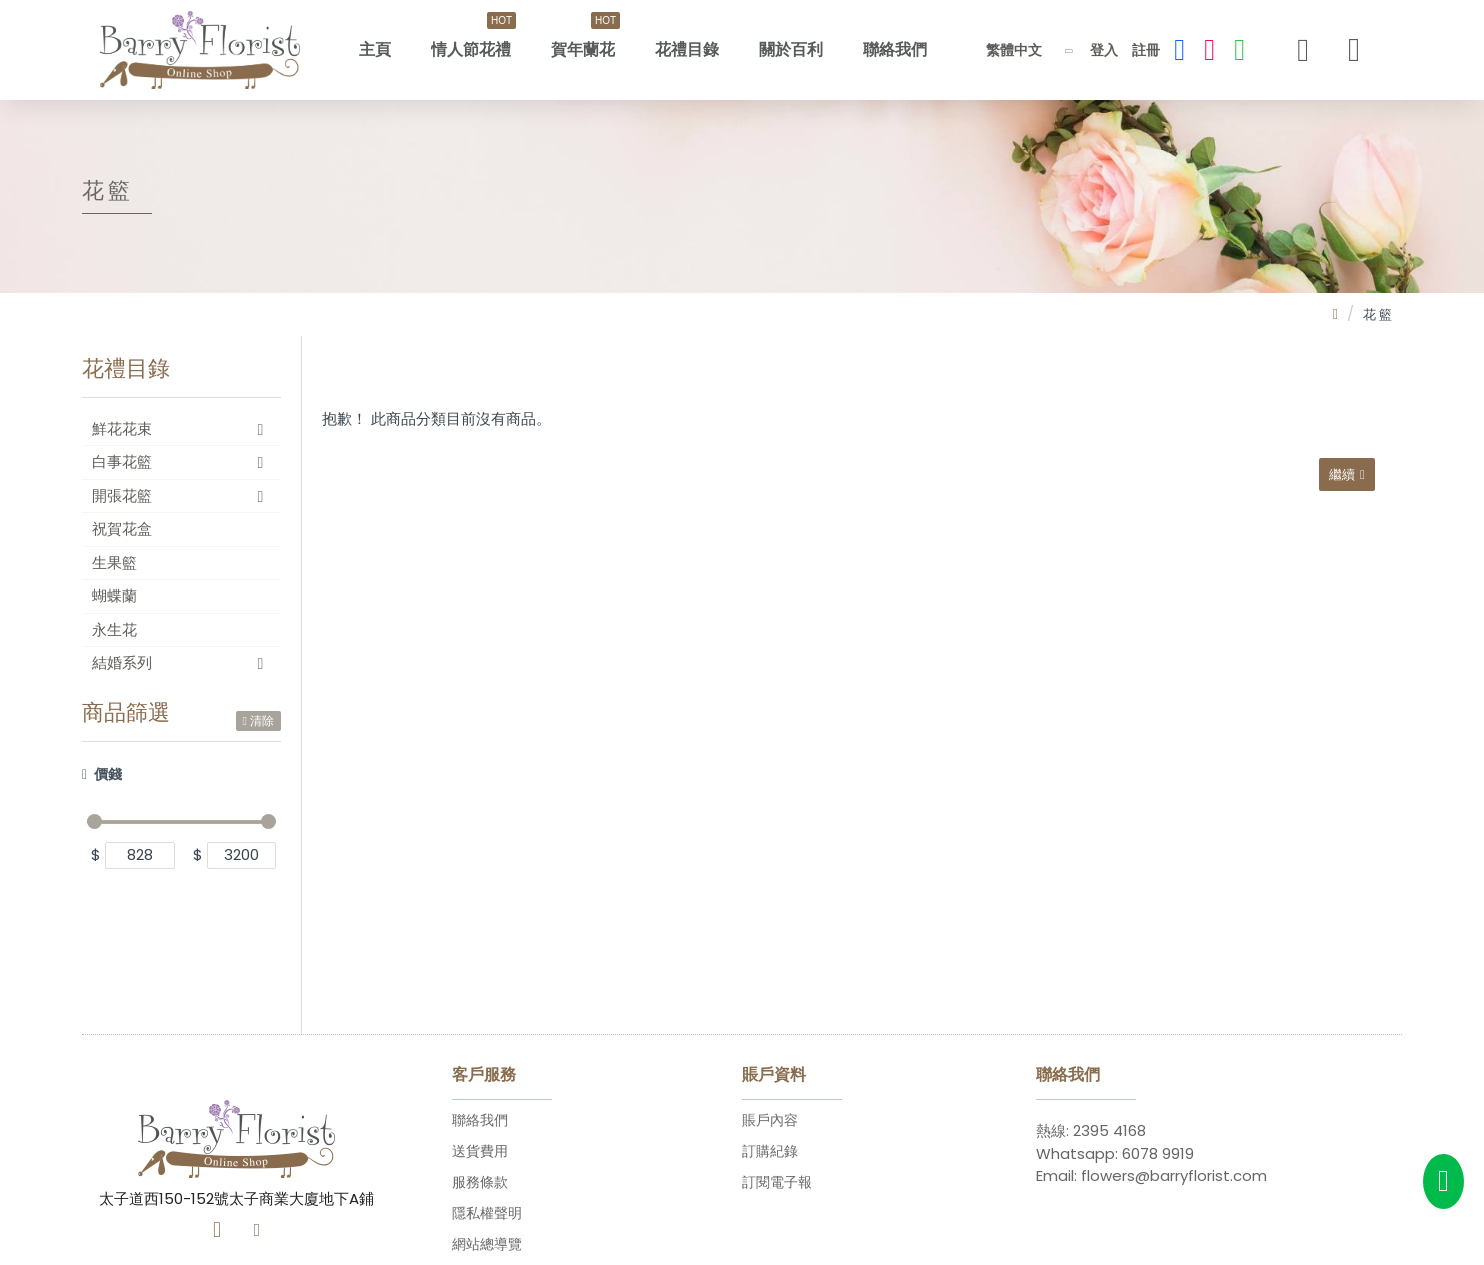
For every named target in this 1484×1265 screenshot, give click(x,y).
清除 (262, 720)
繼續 (1339, 477)
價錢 (108, 774)
